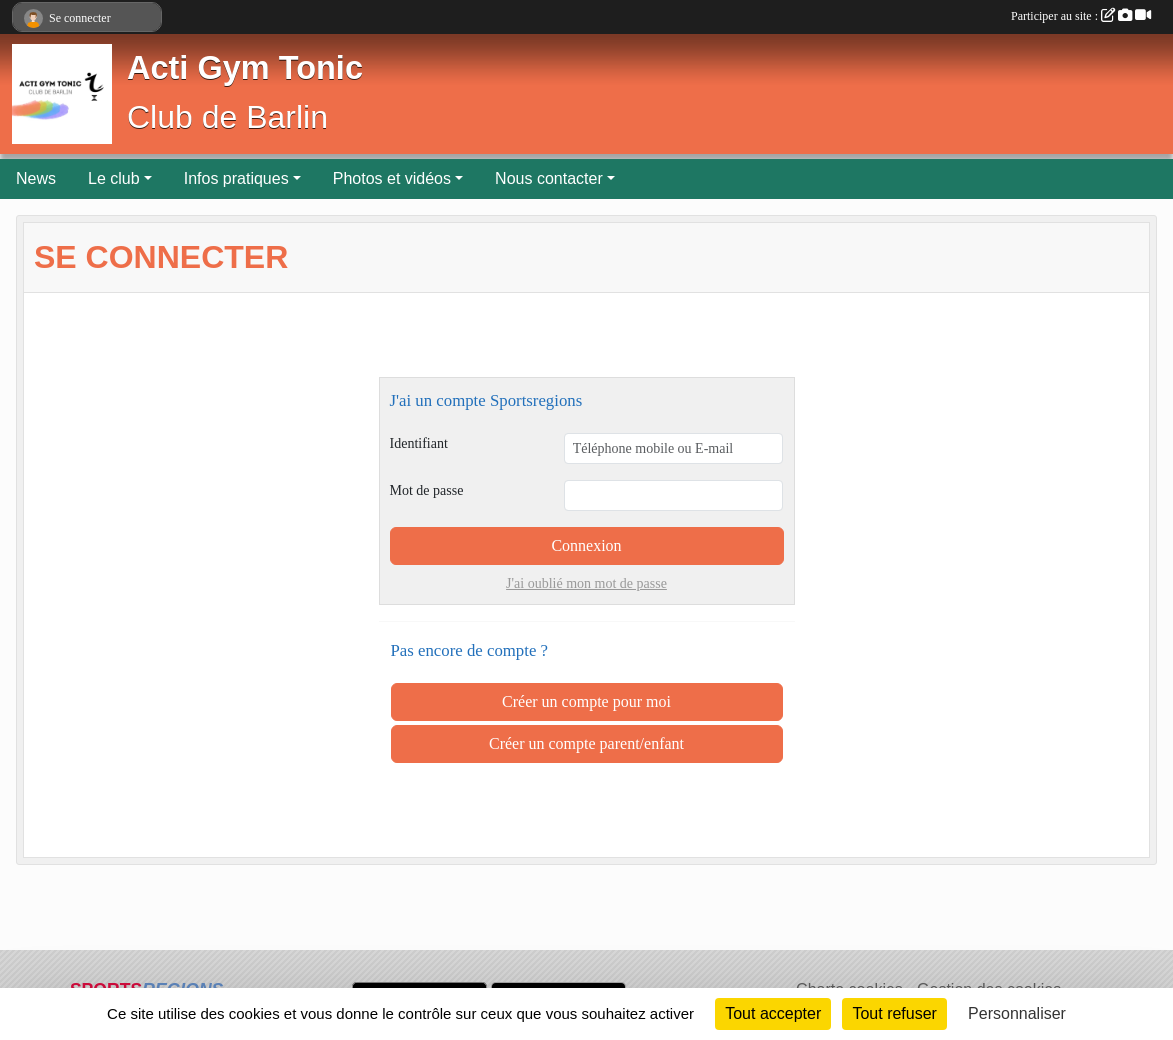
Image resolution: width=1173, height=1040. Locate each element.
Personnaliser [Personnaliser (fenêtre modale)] (1017, 1013)
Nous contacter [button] (549, 178)
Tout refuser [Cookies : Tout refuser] (894, 1013)
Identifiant (419, 443)
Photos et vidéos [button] (392, 178)
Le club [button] (114, 178)
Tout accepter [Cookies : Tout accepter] (773, 1013)
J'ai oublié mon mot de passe (586, 583)
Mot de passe (427, 490)
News (36, 178)
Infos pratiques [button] (236, 178)
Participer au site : (1081, 16)
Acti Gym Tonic (245, 68)
